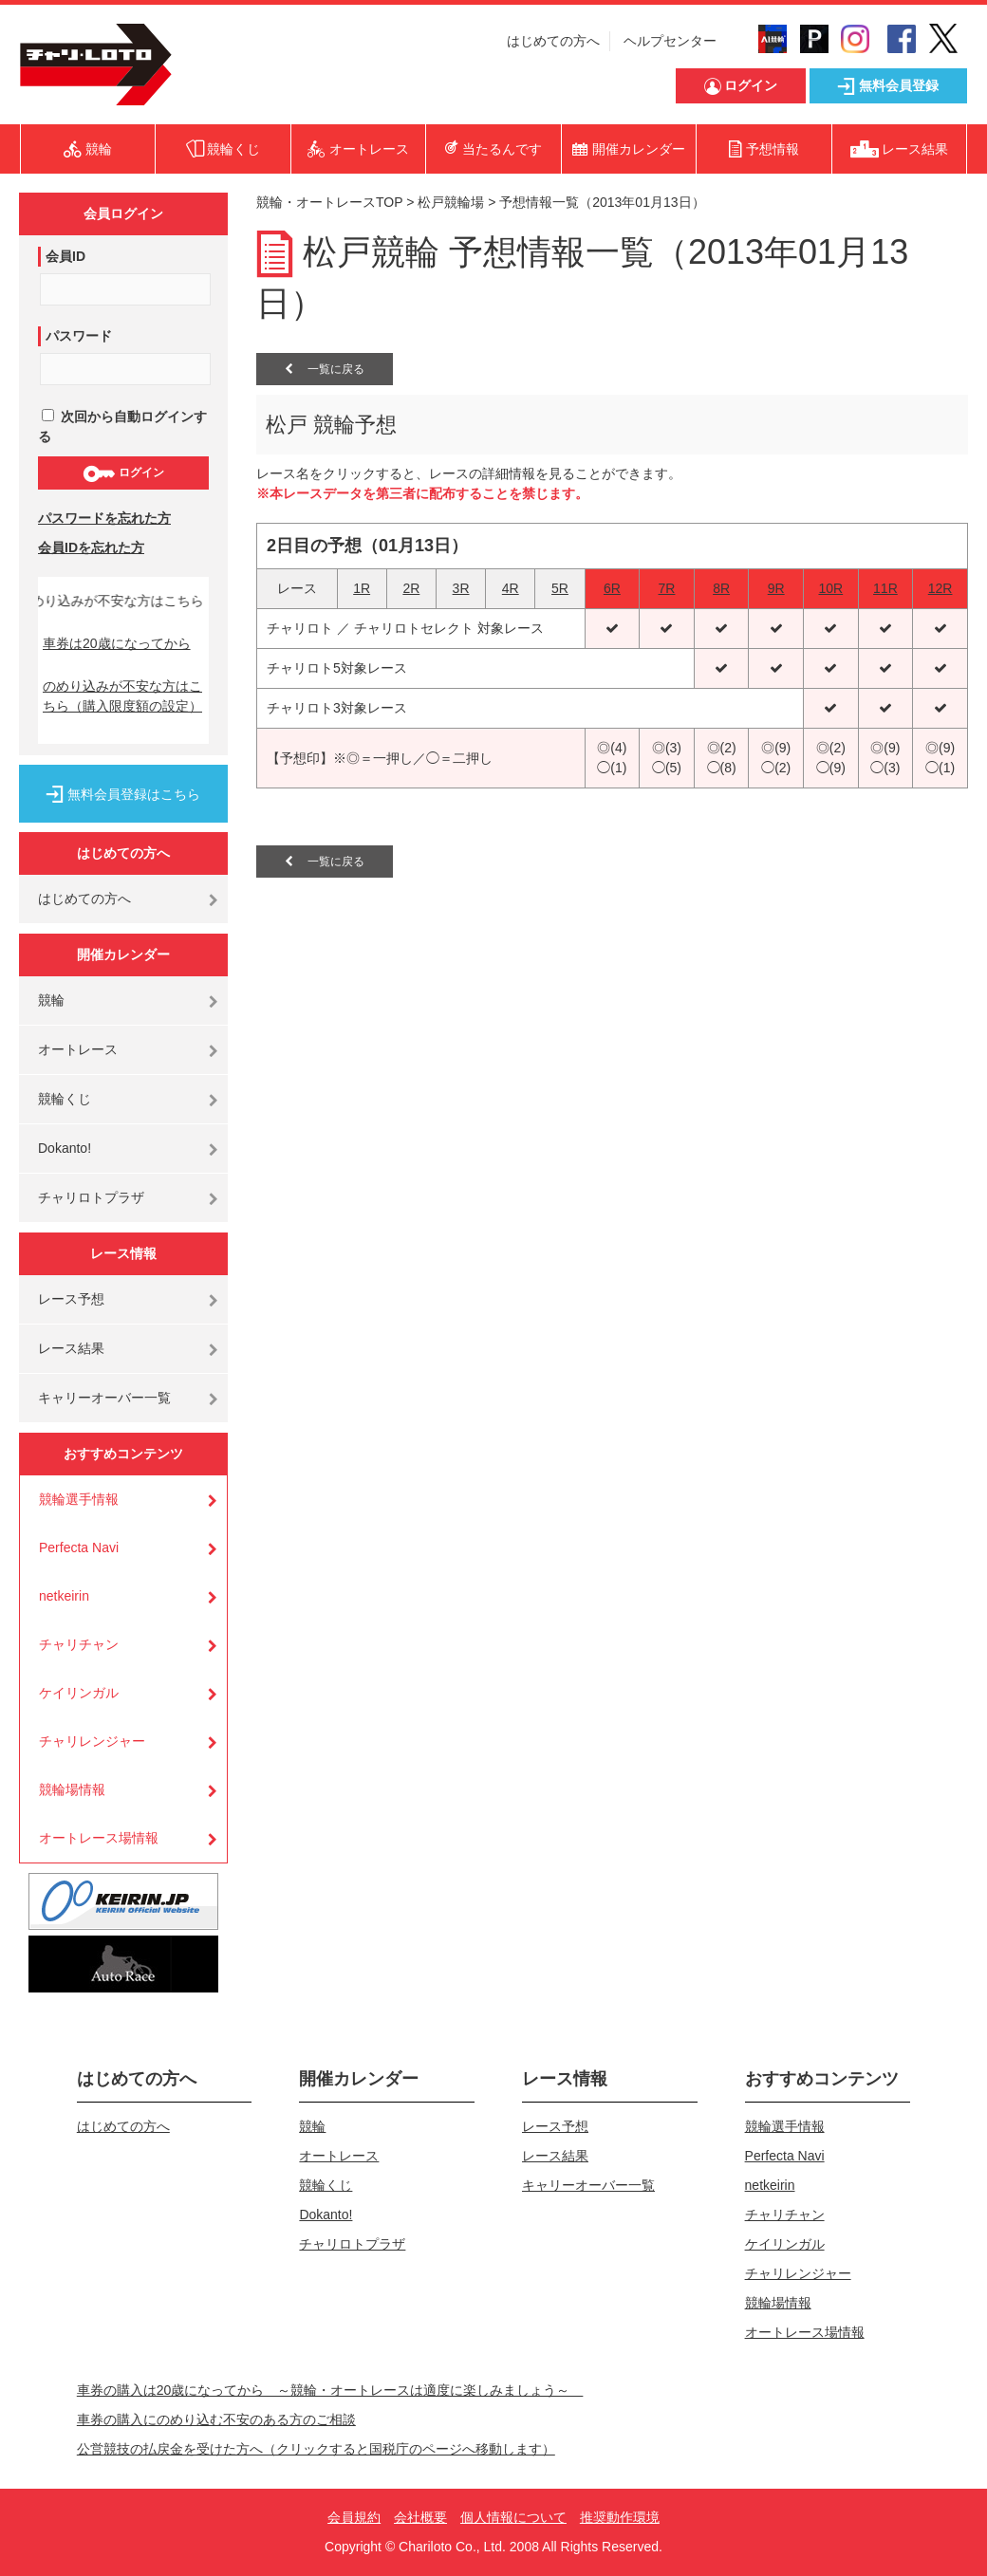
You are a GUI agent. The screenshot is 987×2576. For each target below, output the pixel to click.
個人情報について (513, 2517)
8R (721, 588)
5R (559, 588)
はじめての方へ (553, 40)
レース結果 (71, 1348)
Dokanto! (64, 1148)
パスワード (79, 335)
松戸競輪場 (451, 202)
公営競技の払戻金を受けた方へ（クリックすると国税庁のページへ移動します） (316, 2448)
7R (667, 588)
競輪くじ (64, 1098)
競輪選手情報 (79, 1499)
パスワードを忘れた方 (104, 518)
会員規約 (354, 2517)
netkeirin (64, 1595)
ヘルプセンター (670, 40)
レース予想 (71, 1299)
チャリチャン (79, 1644)
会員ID (65, 256)
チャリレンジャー (92, 1741)
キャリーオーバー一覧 (104, 1397)
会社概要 (420, 2517)
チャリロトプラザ (91, 1197)
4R (510, 588)
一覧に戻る (324, 369)
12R (940, 588)
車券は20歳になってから (117, 643)
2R (410, 588)
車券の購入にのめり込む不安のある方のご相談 (216, 2419)
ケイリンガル (79, 1692)
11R (885, 588)
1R (361, 588)
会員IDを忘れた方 (91, 547)
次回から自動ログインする (122, 426)
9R (776, 588)
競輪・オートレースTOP (329, 202)
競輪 (51, 1000)
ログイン (123, 473)
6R (612, 588)
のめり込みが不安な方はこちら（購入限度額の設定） (122, 695)
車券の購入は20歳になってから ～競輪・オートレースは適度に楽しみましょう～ (330, 2390)
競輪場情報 (72, 1789)
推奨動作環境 (620, 2517)
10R (830, 588)
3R (461, 588)
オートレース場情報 (98, 1837)
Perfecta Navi (79, 1547)
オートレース (78, 1049)
